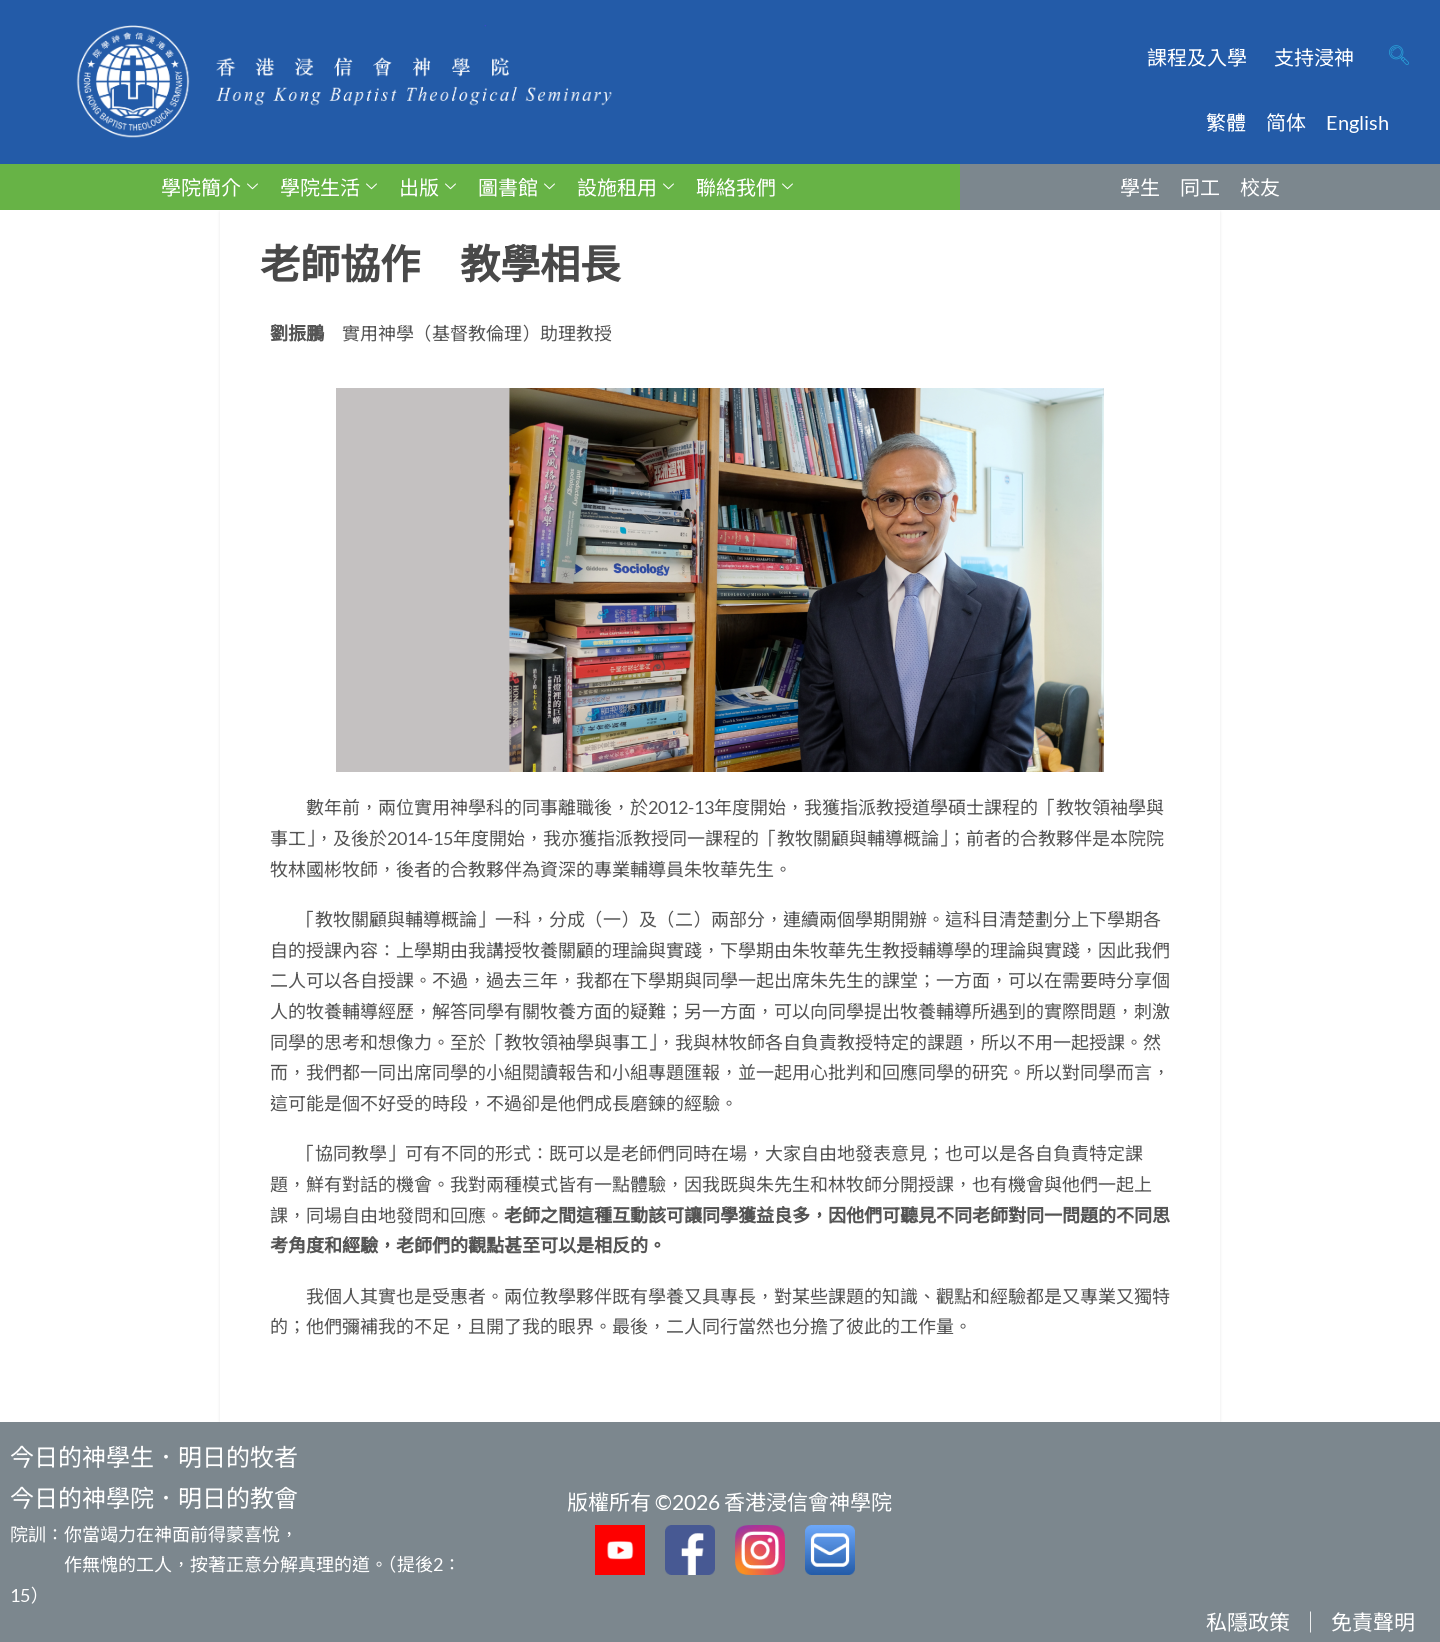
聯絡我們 (744, 187)
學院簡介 (209, 187)
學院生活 (328, 187)
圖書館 (516, 187)
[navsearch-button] (1399, 57)
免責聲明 (1373, 1621)
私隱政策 (1248, 1621)
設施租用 (625, 187)
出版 (427, 187)
